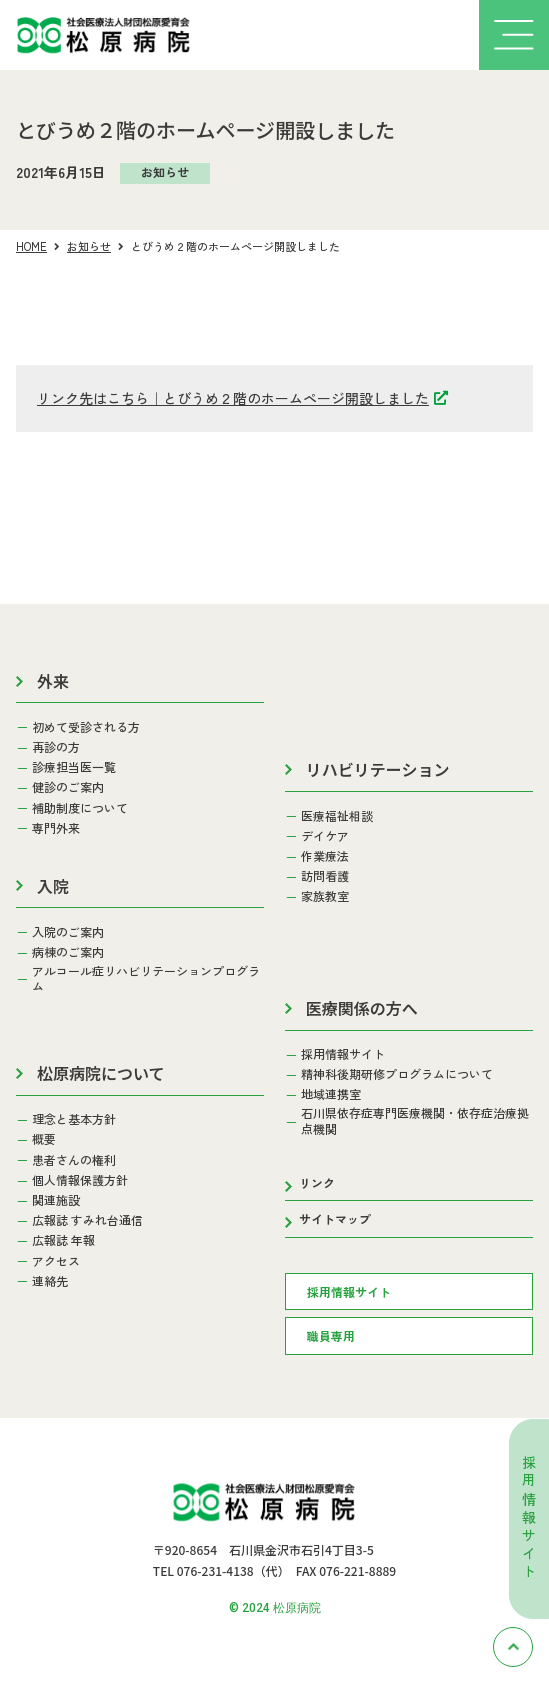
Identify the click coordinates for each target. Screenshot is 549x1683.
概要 (44, 1139)
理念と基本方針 (74, 1119)
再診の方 (56, 747)
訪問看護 (325, 876)
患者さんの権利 (74, 1160)
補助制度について (80, 808)
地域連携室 (331, 1094)
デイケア (325, 836)
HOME (31, 246)
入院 (53, 886)
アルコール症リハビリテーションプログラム (146, 978)
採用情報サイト (529, 1518)
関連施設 (56, 1200)
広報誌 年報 (63, 1240)
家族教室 (325, 896)
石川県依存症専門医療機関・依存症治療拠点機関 (415, 1120)
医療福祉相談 (337, 816)
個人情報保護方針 (80, 1180)
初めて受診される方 (86, 727)
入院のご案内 (68, 932)
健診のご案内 (68, 787)
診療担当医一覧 (74, 767)
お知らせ (89, 246)
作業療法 (325, 856)
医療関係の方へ (362, 1008)
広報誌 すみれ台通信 (87, 1220)
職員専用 (331, 1335)
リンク (317, 1182)
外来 (53, 681)
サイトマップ (335, 1218)
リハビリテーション (378, 769)
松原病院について (101, 1073)
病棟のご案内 (68, 952)
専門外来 (56, 828)
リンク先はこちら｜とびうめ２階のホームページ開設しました (233, 398)
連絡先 (50, 1281)
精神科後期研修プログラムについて (397, 1074)
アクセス (56, 1261)
